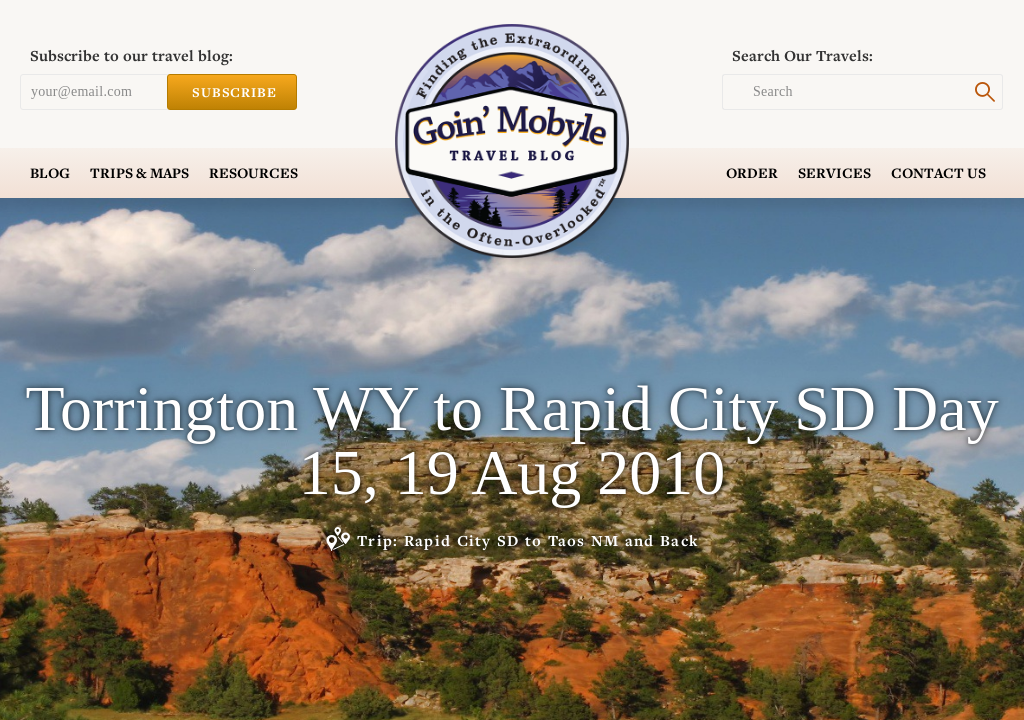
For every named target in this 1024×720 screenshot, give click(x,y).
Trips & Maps (139, 173)
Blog (50, 173)
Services (834, 173)
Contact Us (938, 173)
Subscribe (232, 92)
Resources (253, 173)
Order (752, 173)
